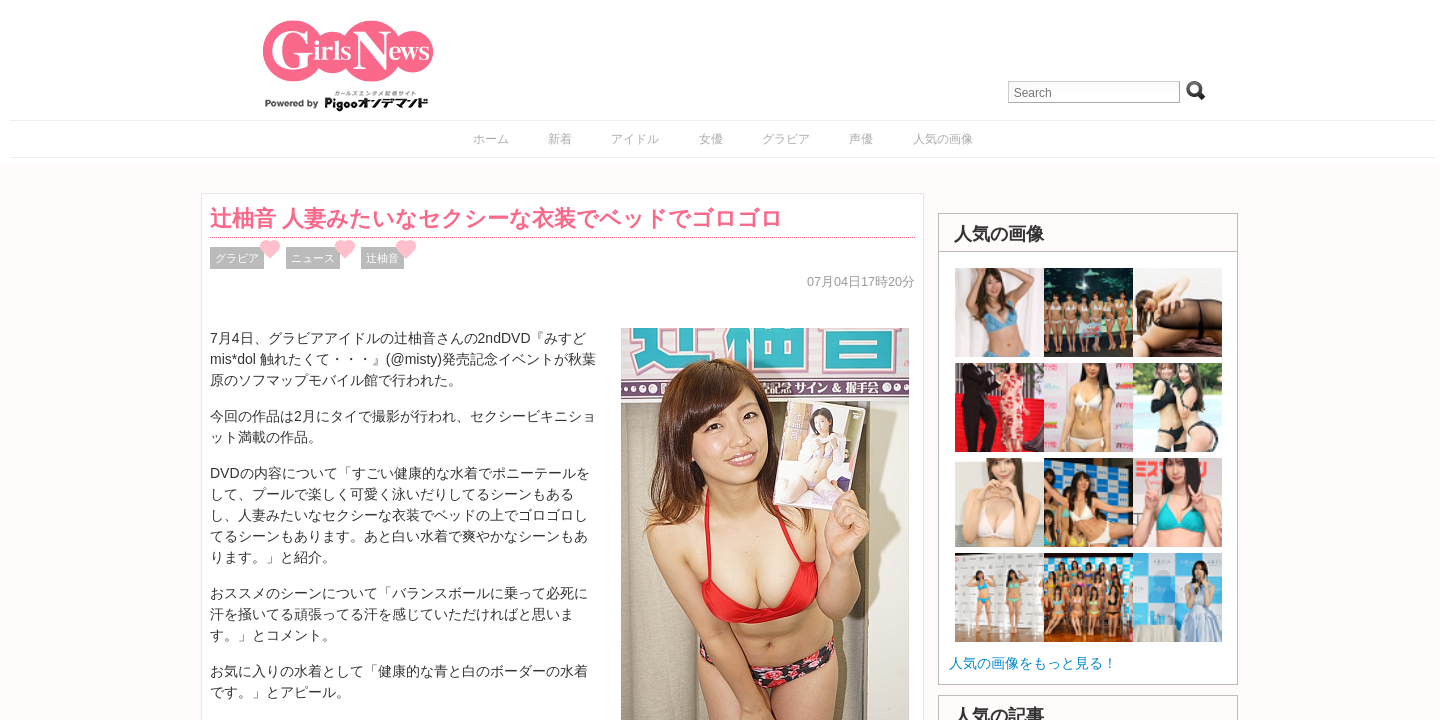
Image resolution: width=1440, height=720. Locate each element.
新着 (560, 139)
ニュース (313, 258)
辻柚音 (382, 258)
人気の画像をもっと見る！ (1033, 663)
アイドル (635, 139)
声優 (861, 139)
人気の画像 (943, 139)
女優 (711, 139)
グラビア (786, 139)
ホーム (491, 139)
